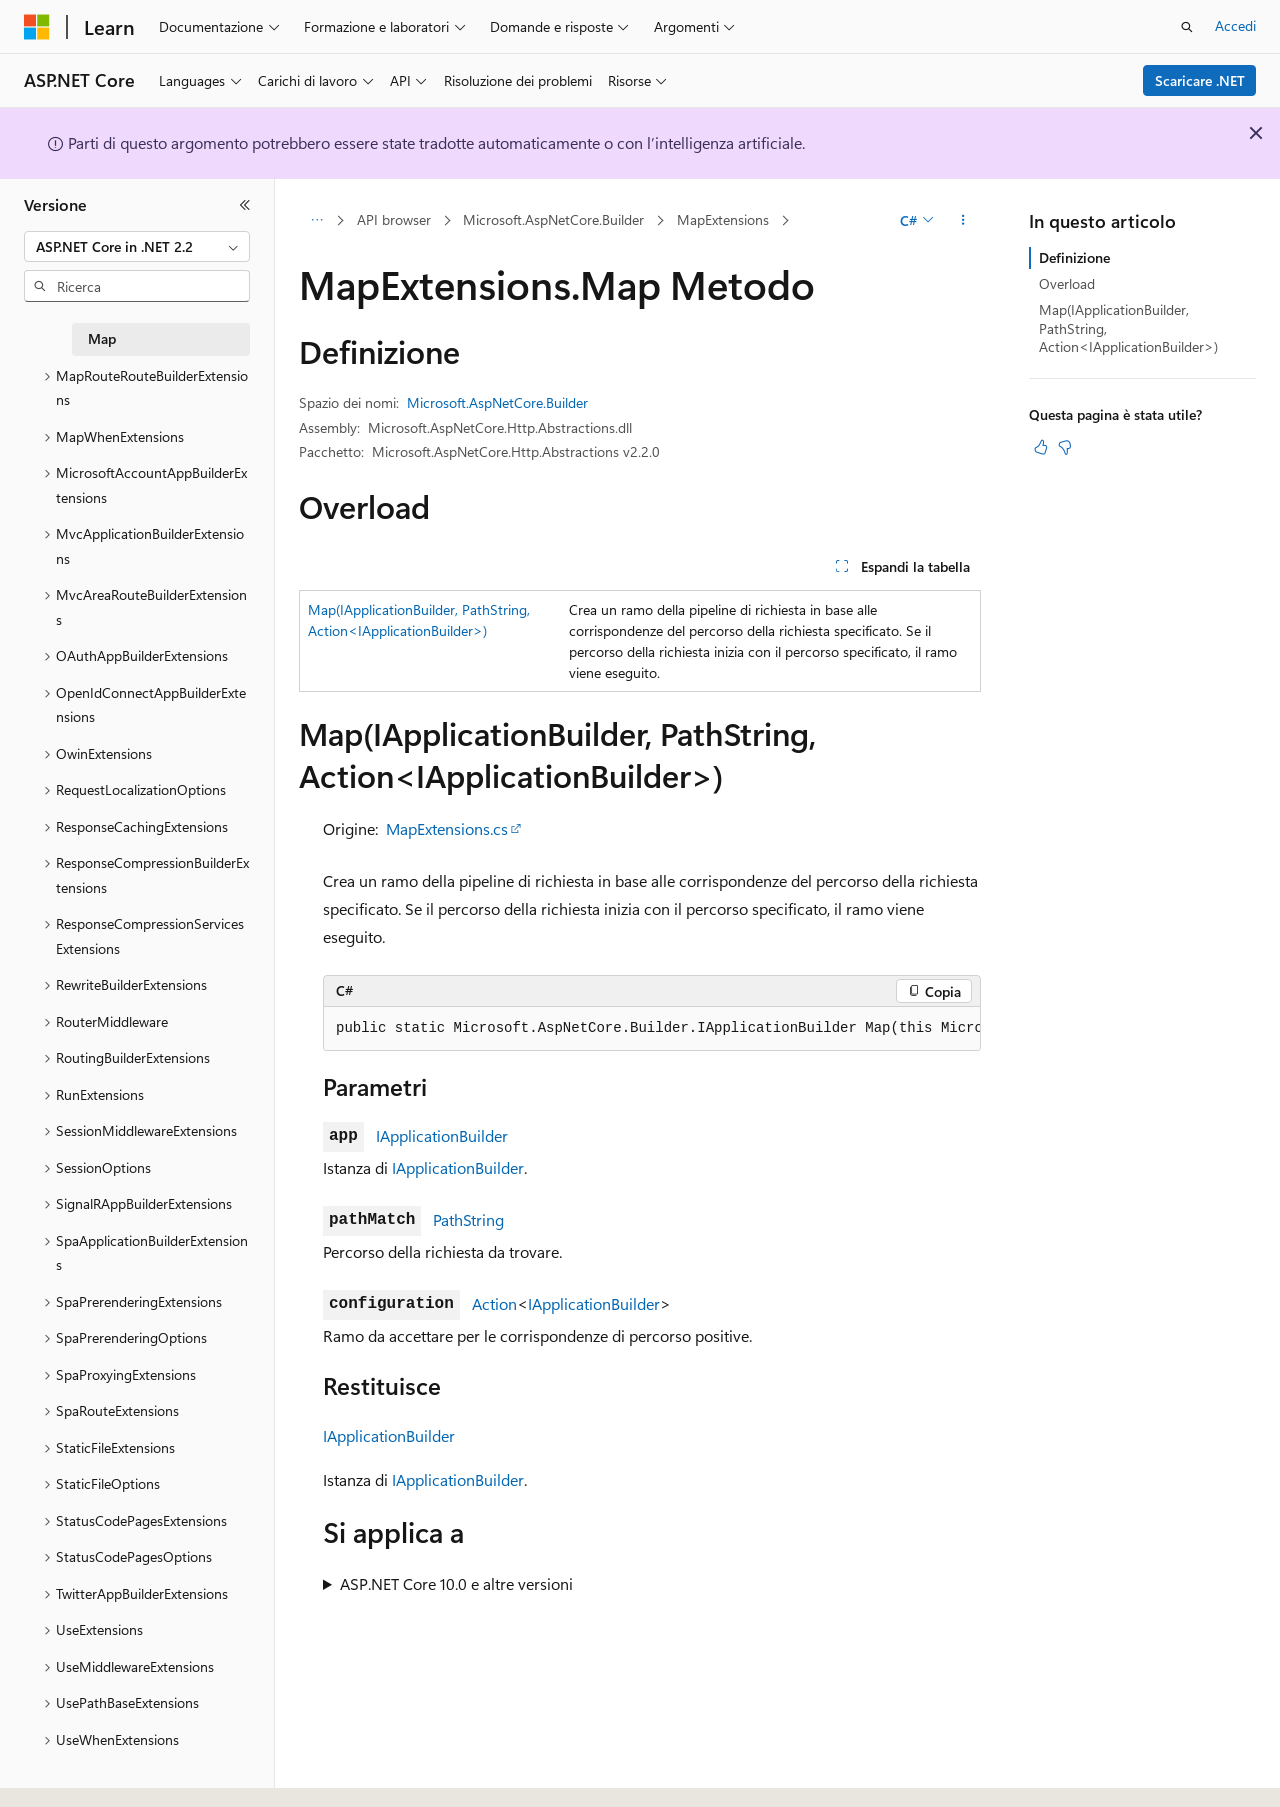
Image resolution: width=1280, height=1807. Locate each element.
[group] (652, 1029)
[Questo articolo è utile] (1041, 447)
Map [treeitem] (102, 338)
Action (494, 1303)
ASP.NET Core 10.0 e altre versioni (456, 1583)
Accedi (1235, 25)
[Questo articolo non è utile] (1065, 447)
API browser (394, 219)
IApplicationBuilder (442, 1135)
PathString (468, 1219)
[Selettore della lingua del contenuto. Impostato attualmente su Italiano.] (67, 1774)
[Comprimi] (245, 205)
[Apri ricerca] (1187, 27)
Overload (1067, 283)
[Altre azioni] (963, 221)
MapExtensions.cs (447, 828)
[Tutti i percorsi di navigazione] (316, 221)
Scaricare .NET (1200, 80)
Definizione (1074, 257)
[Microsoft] (37, 27)
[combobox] (137, 247)
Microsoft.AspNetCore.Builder (553, 219)
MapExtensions (723, 219)
